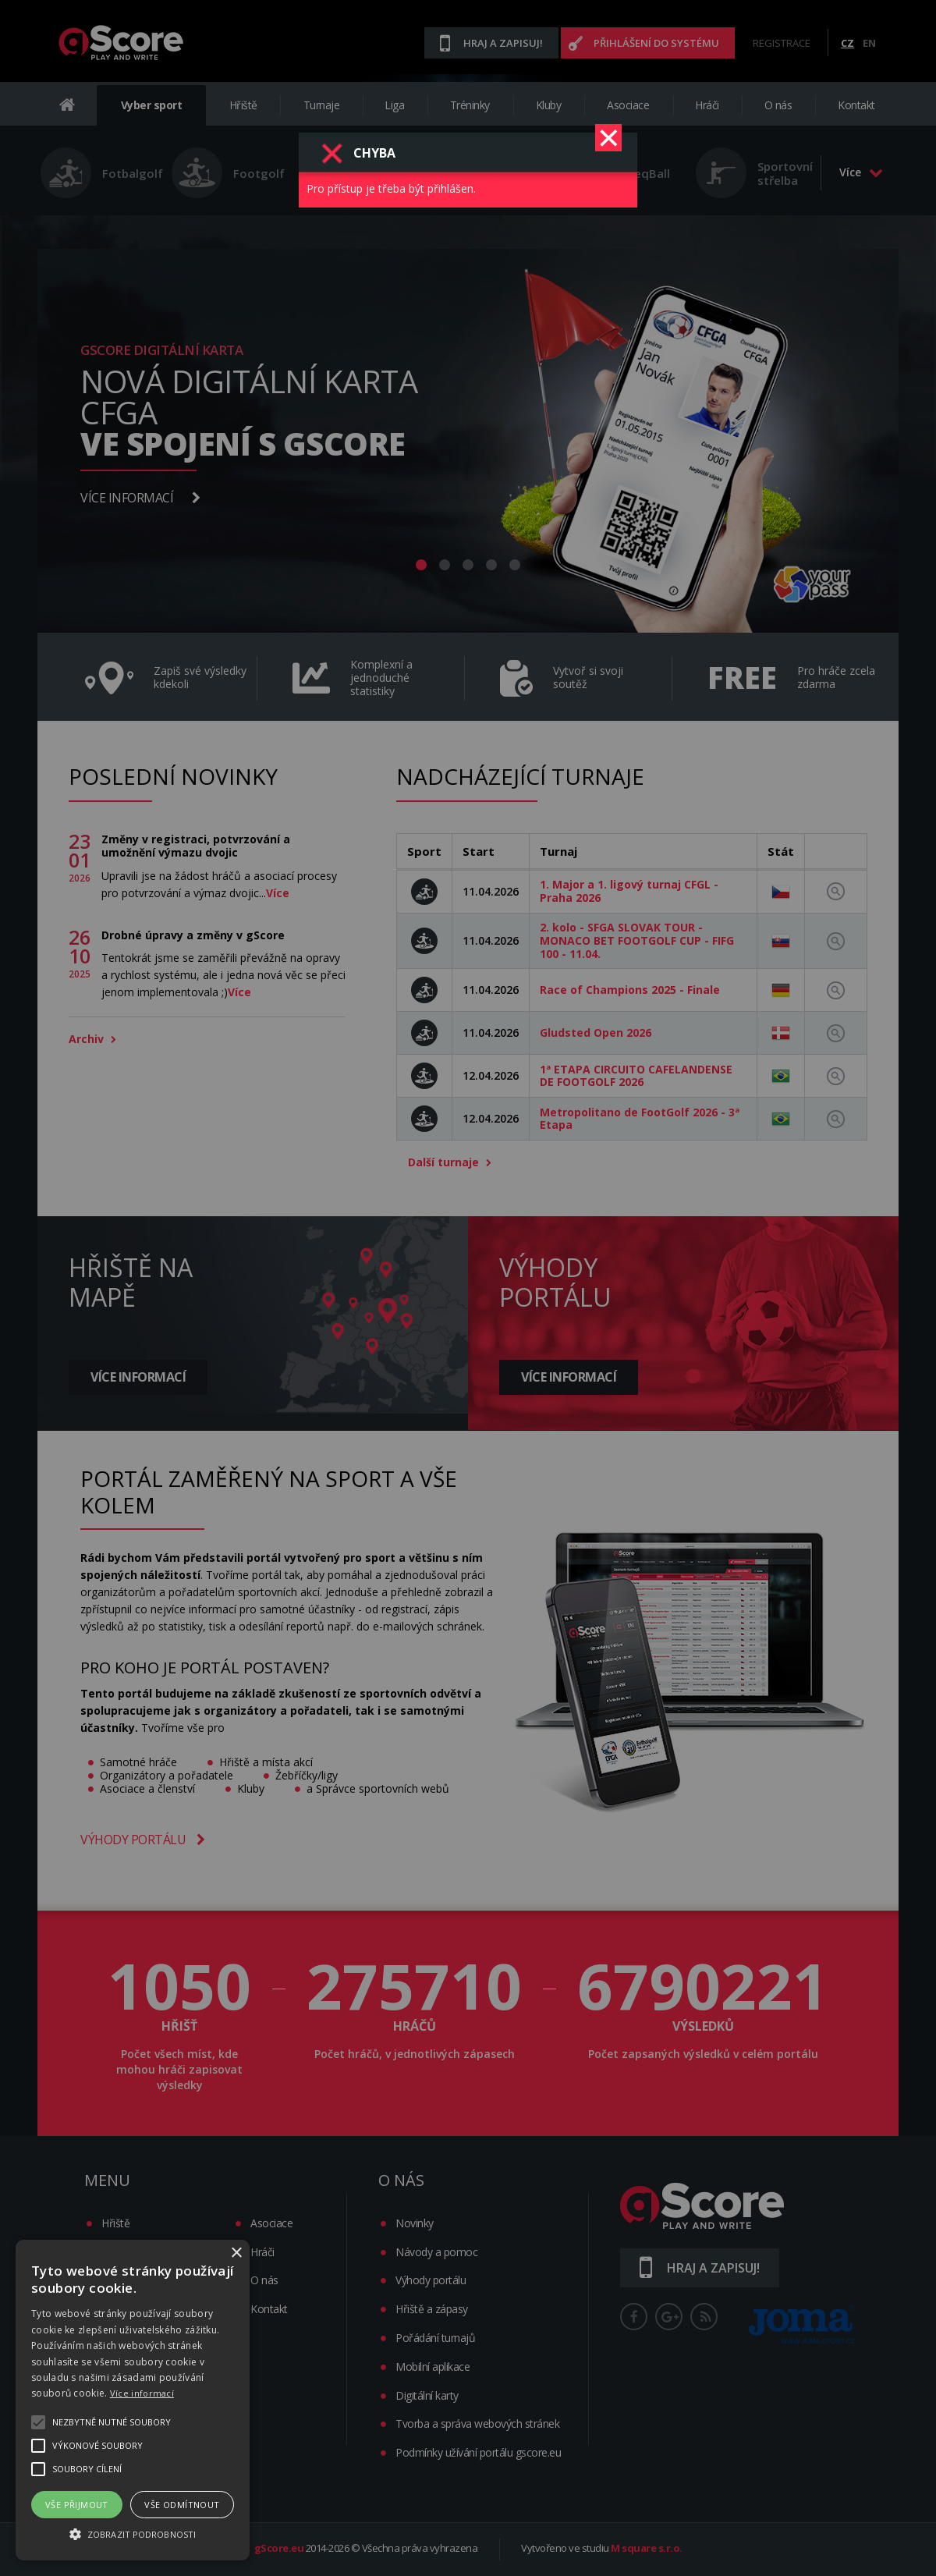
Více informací (142, 2393)
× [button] (236, 2253)
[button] (132, 2533)
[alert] (133, 2400)
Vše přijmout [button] (76, 2504)
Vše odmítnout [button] (181, 2504)
